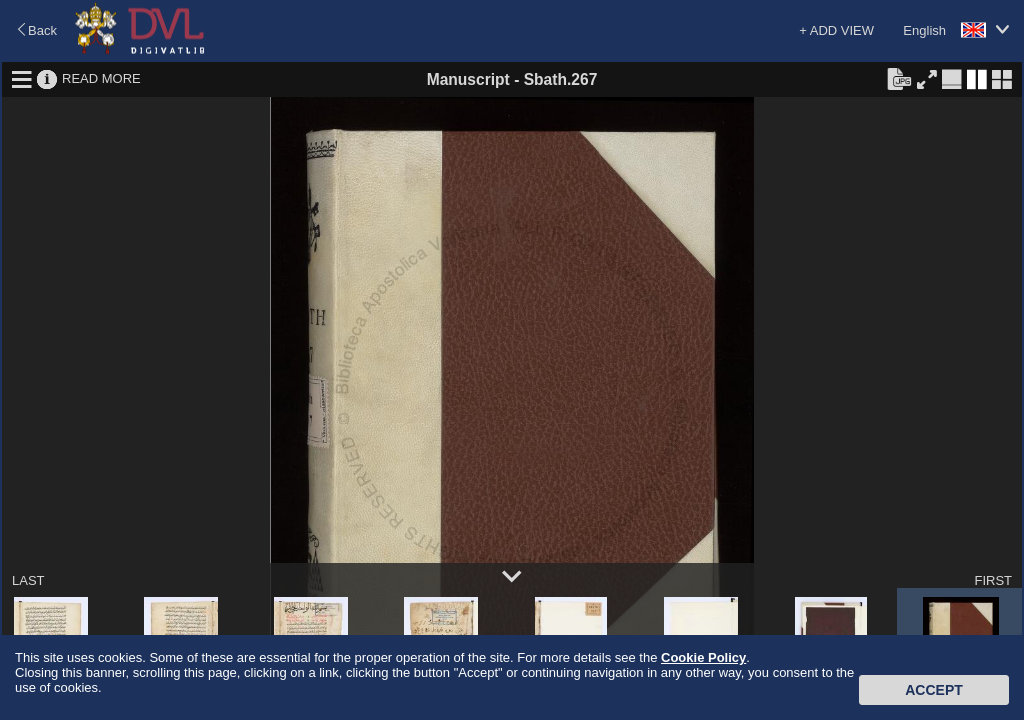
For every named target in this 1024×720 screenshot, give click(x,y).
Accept (934, 690)
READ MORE (101, 78)
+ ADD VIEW (836, 30)
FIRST (993, 580)
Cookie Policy (703, 657)
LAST (28, 580)
